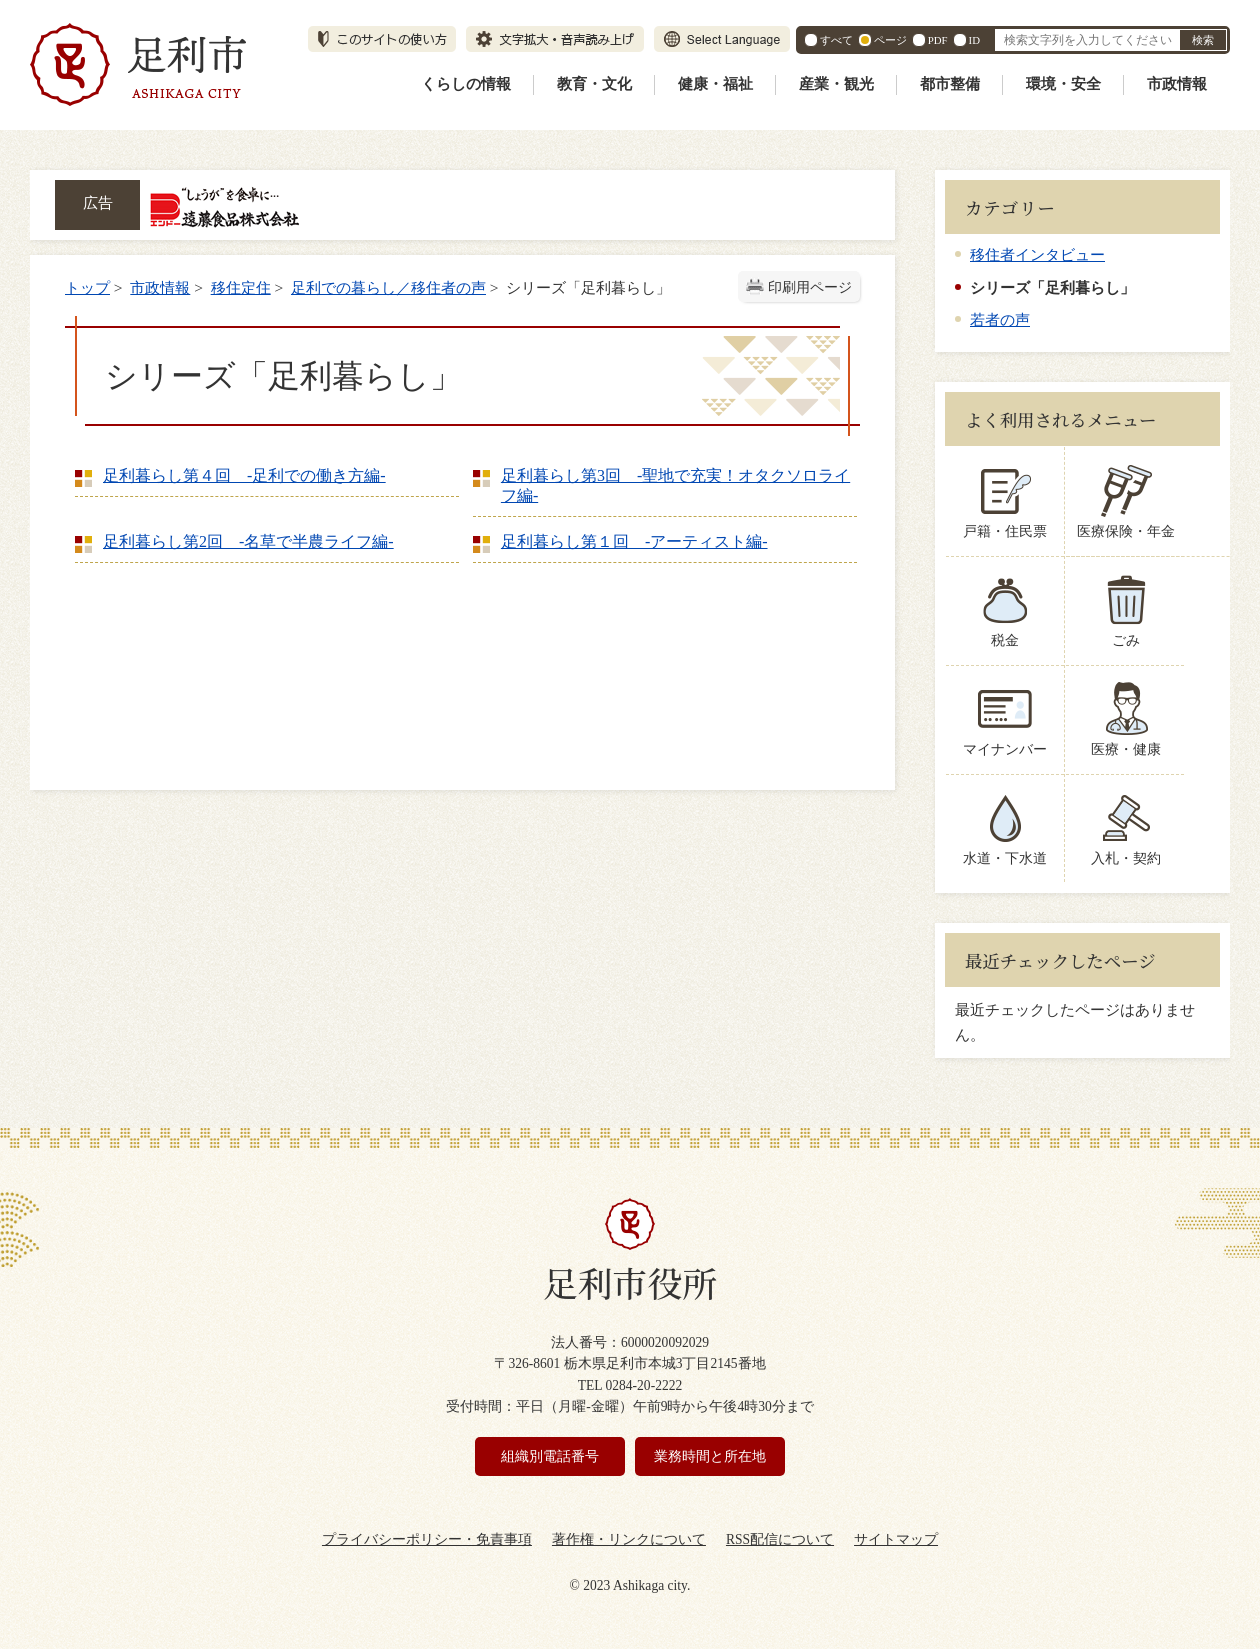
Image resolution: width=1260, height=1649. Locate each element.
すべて (836, 40)
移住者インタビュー (1037, 254)
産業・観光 (836, 84)
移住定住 (241, 287)
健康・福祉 (715, 84)
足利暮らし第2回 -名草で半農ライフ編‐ (248, 541)
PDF (938, 40)
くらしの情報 (466, 84)
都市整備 (950, 84)
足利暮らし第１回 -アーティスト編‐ (634, 541)
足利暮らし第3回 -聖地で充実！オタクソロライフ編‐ (675, 485)
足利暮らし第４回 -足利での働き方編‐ (244, 475)
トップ (87, 287)
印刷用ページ (810, 287)
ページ (890, 40)
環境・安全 (1063, 84)
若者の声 (1000, 319)
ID (974, 40)
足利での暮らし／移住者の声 (388, 287)
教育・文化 (594, 84)
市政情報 (1177, 84)
